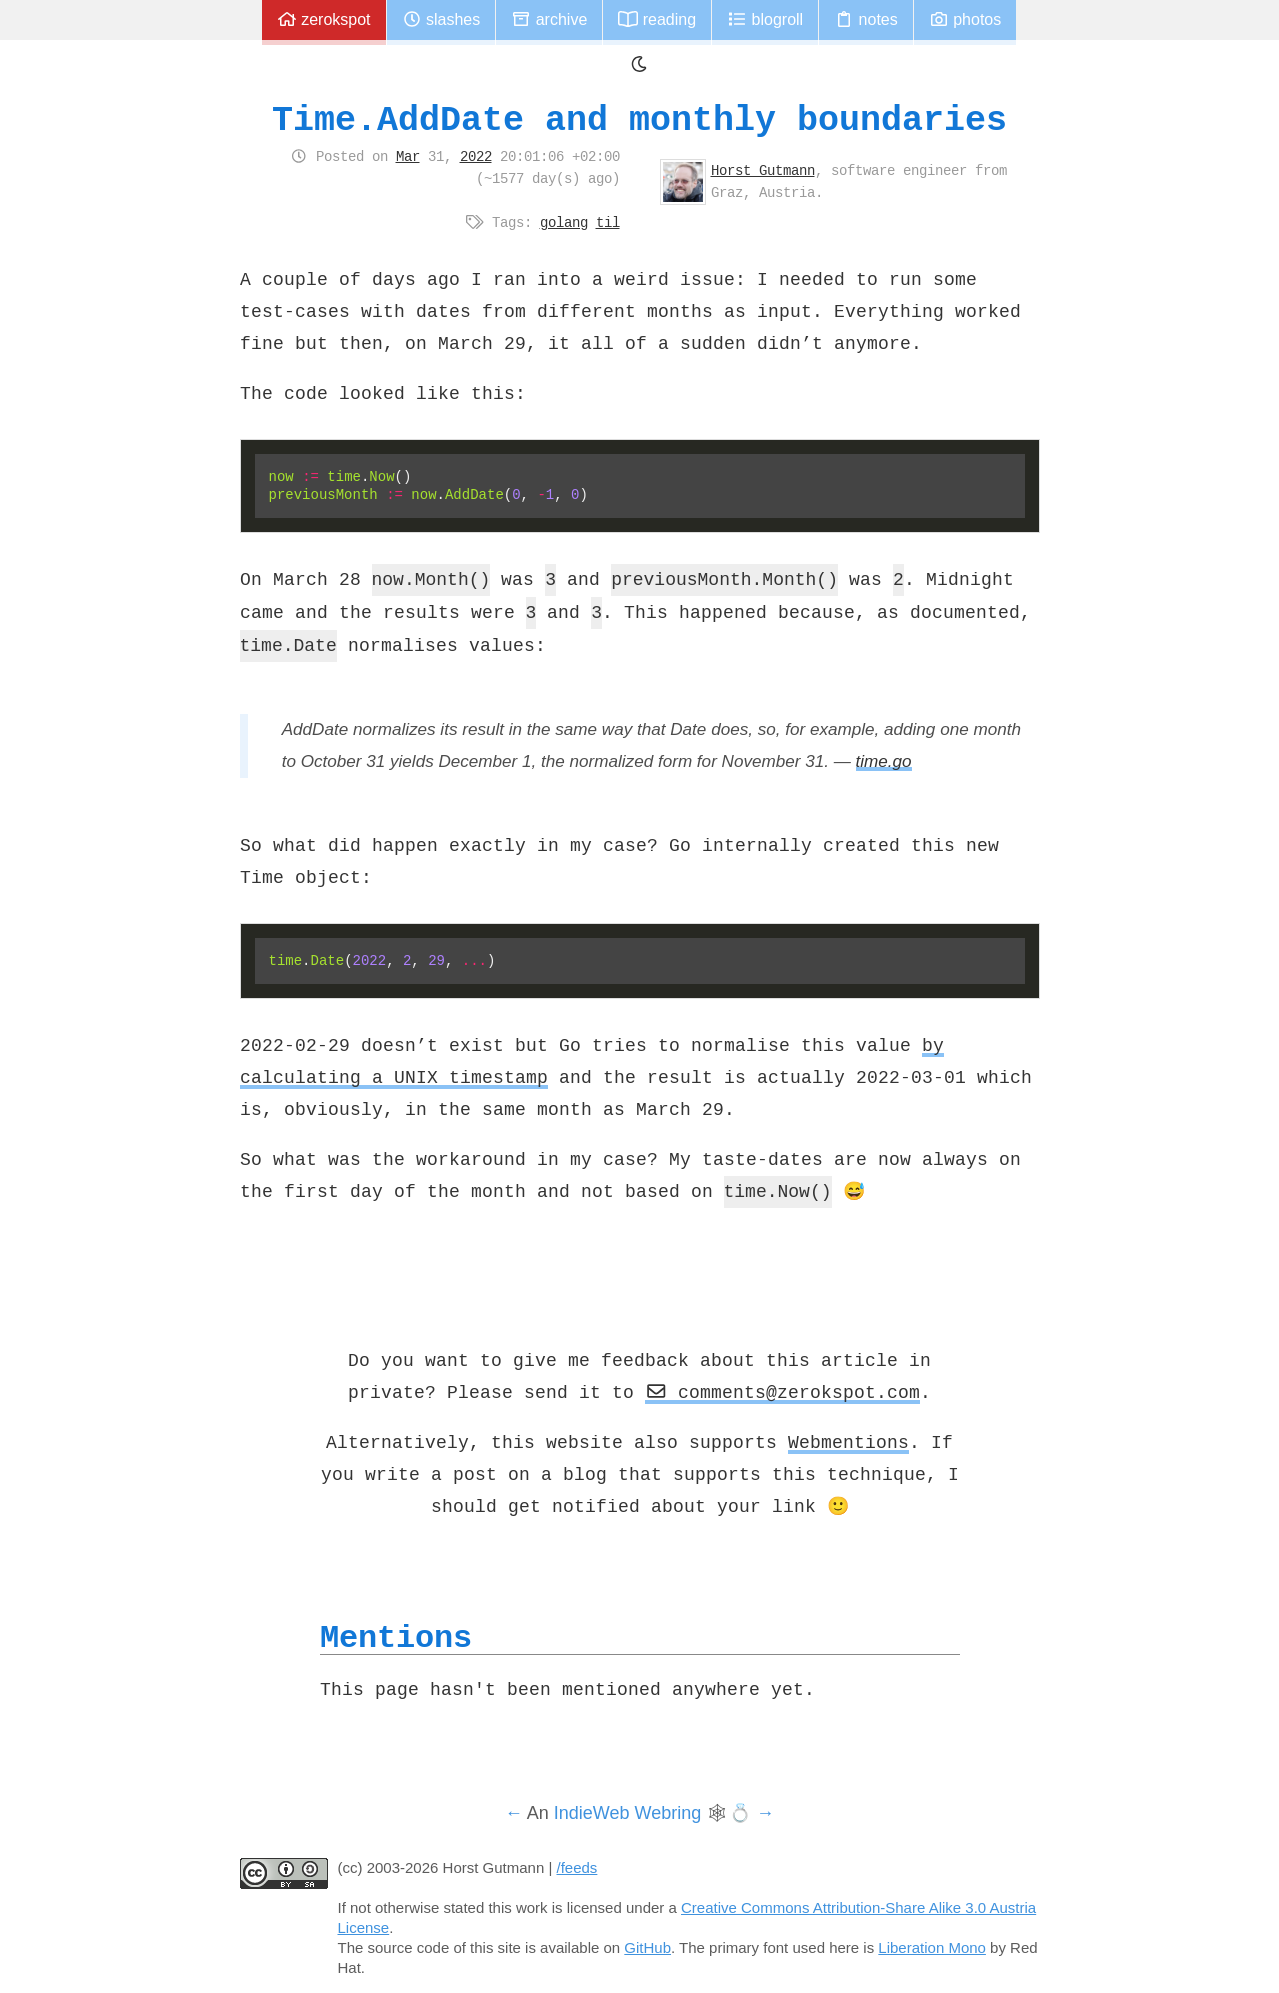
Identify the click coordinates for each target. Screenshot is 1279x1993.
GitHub (647, 1947)
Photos (965, 19)
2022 (476, 156)
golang (564, 222)
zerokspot (324, 19)
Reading (657, 19)
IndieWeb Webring (627, 1813)
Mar (408, 156)
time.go (884, 761)
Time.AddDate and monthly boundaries (639, 119)
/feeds (577, 1867)
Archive (549, 19)
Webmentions (848, 1442)
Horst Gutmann (763, 170)
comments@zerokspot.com (783, 1392)
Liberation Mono (932, 1947)
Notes (866, 19)
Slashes (441, 19)
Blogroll (765, 19)
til (608, 222)
